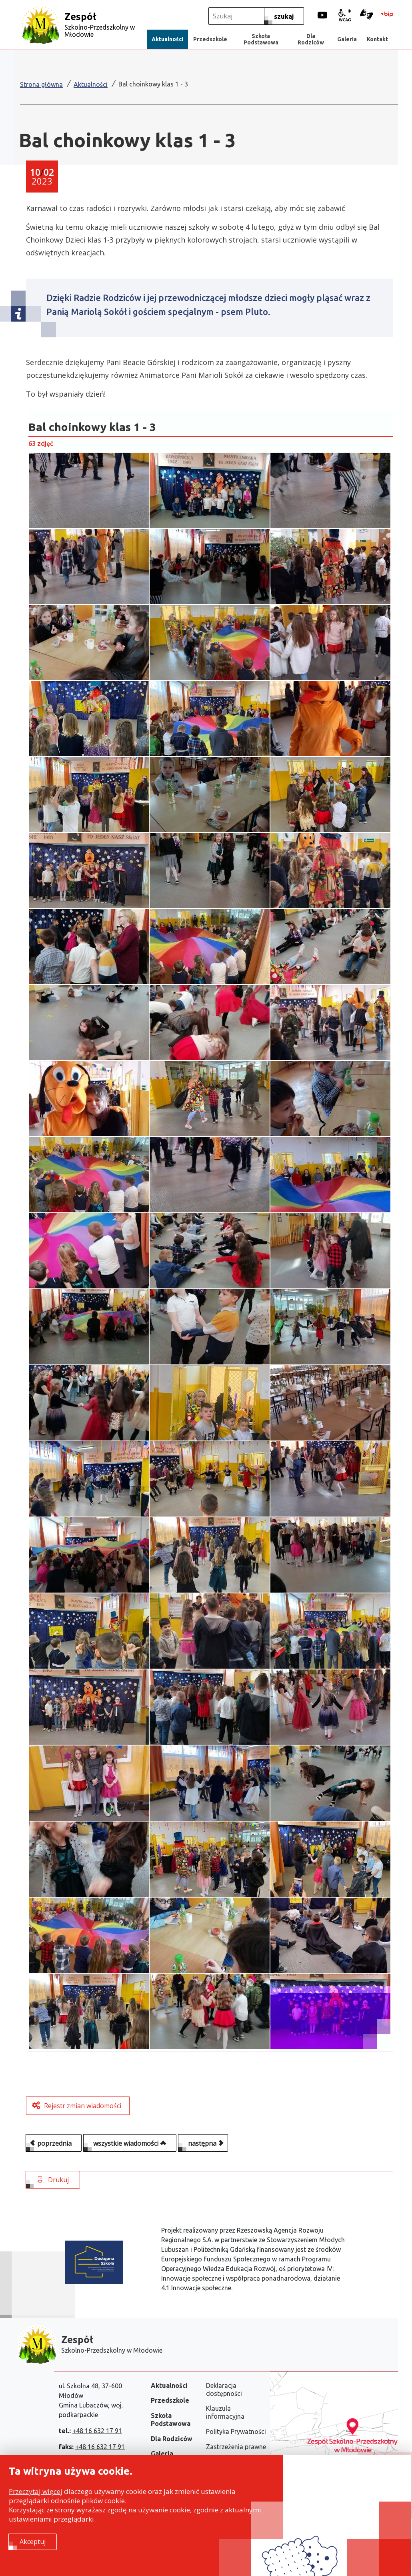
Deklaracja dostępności (224, 2389)
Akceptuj (33, 2542)
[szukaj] (284, 16)
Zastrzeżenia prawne (236, 2446)
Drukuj (53, 2187)
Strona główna (41, 84)
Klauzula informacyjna (225, 2412)
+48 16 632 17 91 (97, 2430)
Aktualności (91, 84)
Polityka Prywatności (236, 2431)
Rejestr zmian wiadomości (82, 2113)
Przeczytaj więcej (35, 2493)
